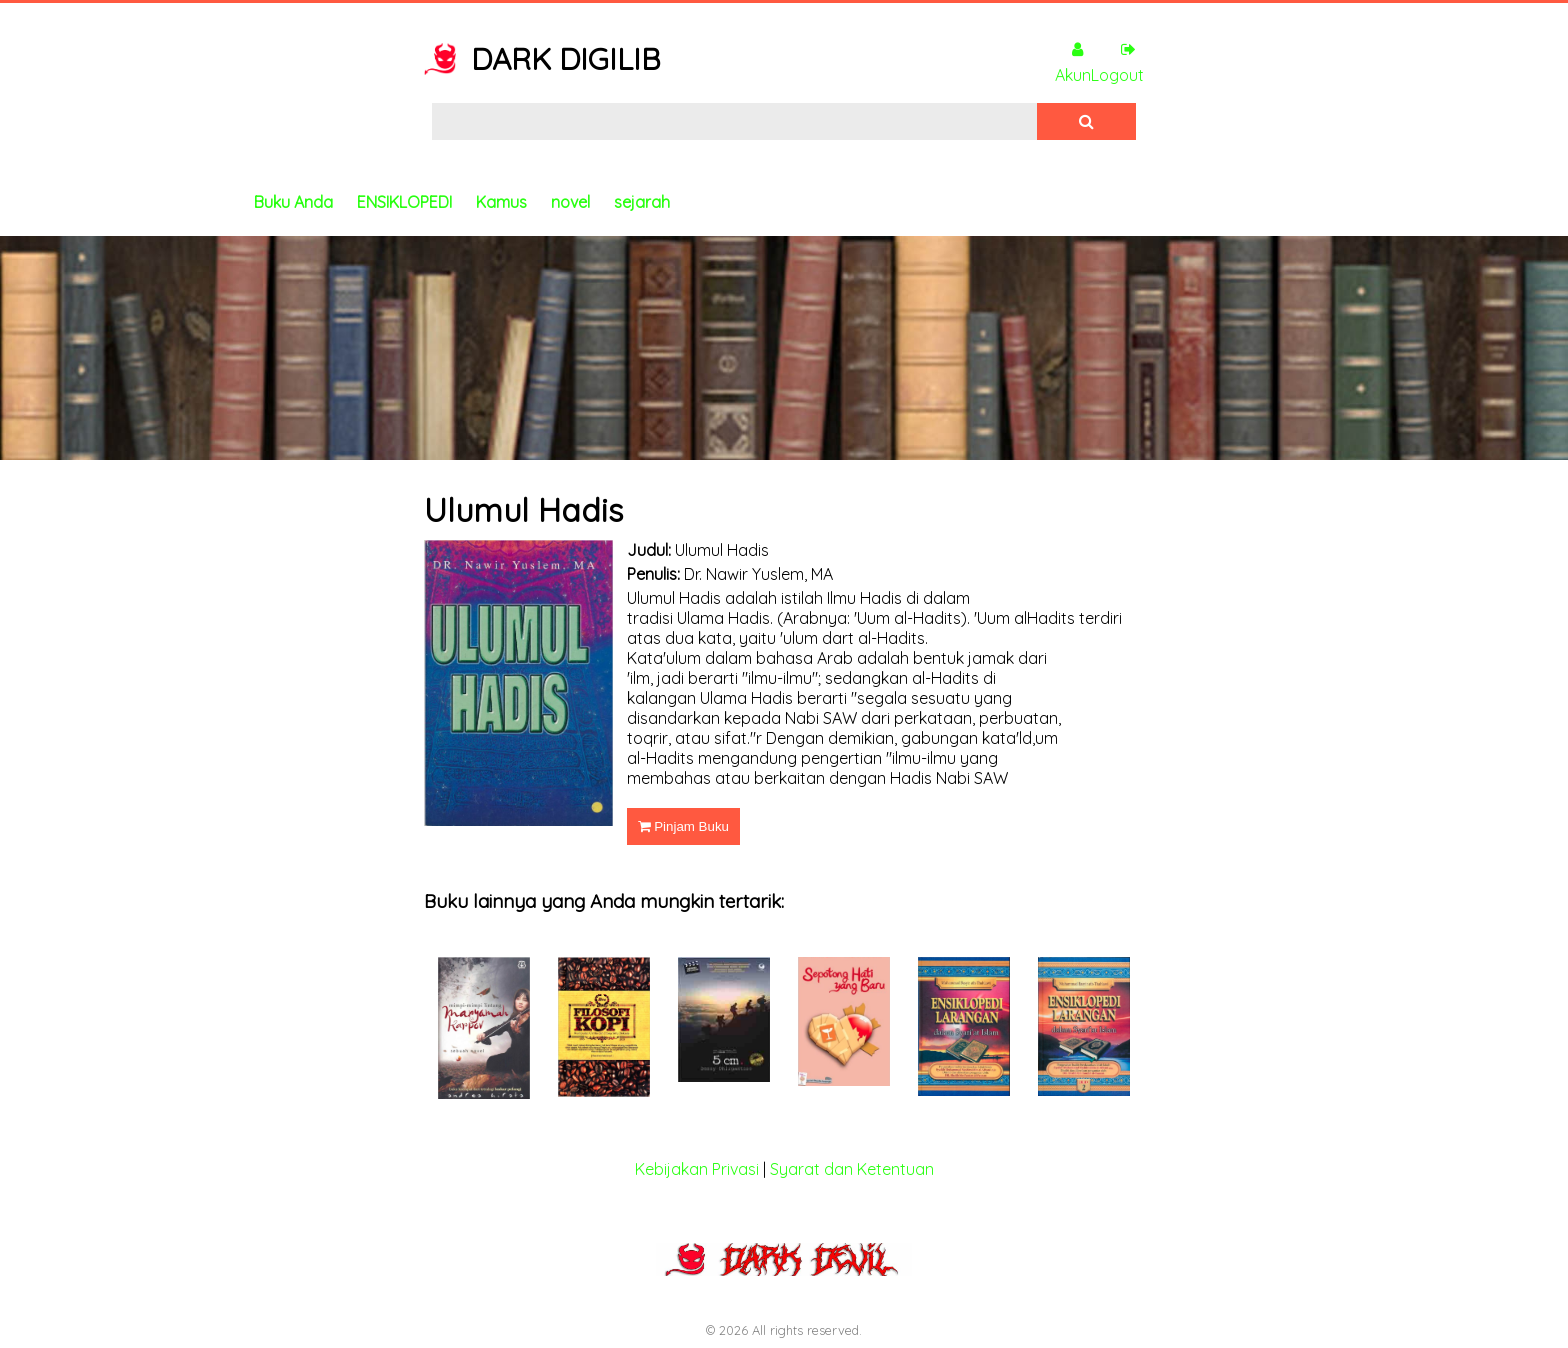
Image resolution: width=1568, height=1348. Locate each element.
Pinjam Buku (683, 826)
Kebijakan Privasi (697, 1169)
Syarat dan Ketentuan (852, 1169)
